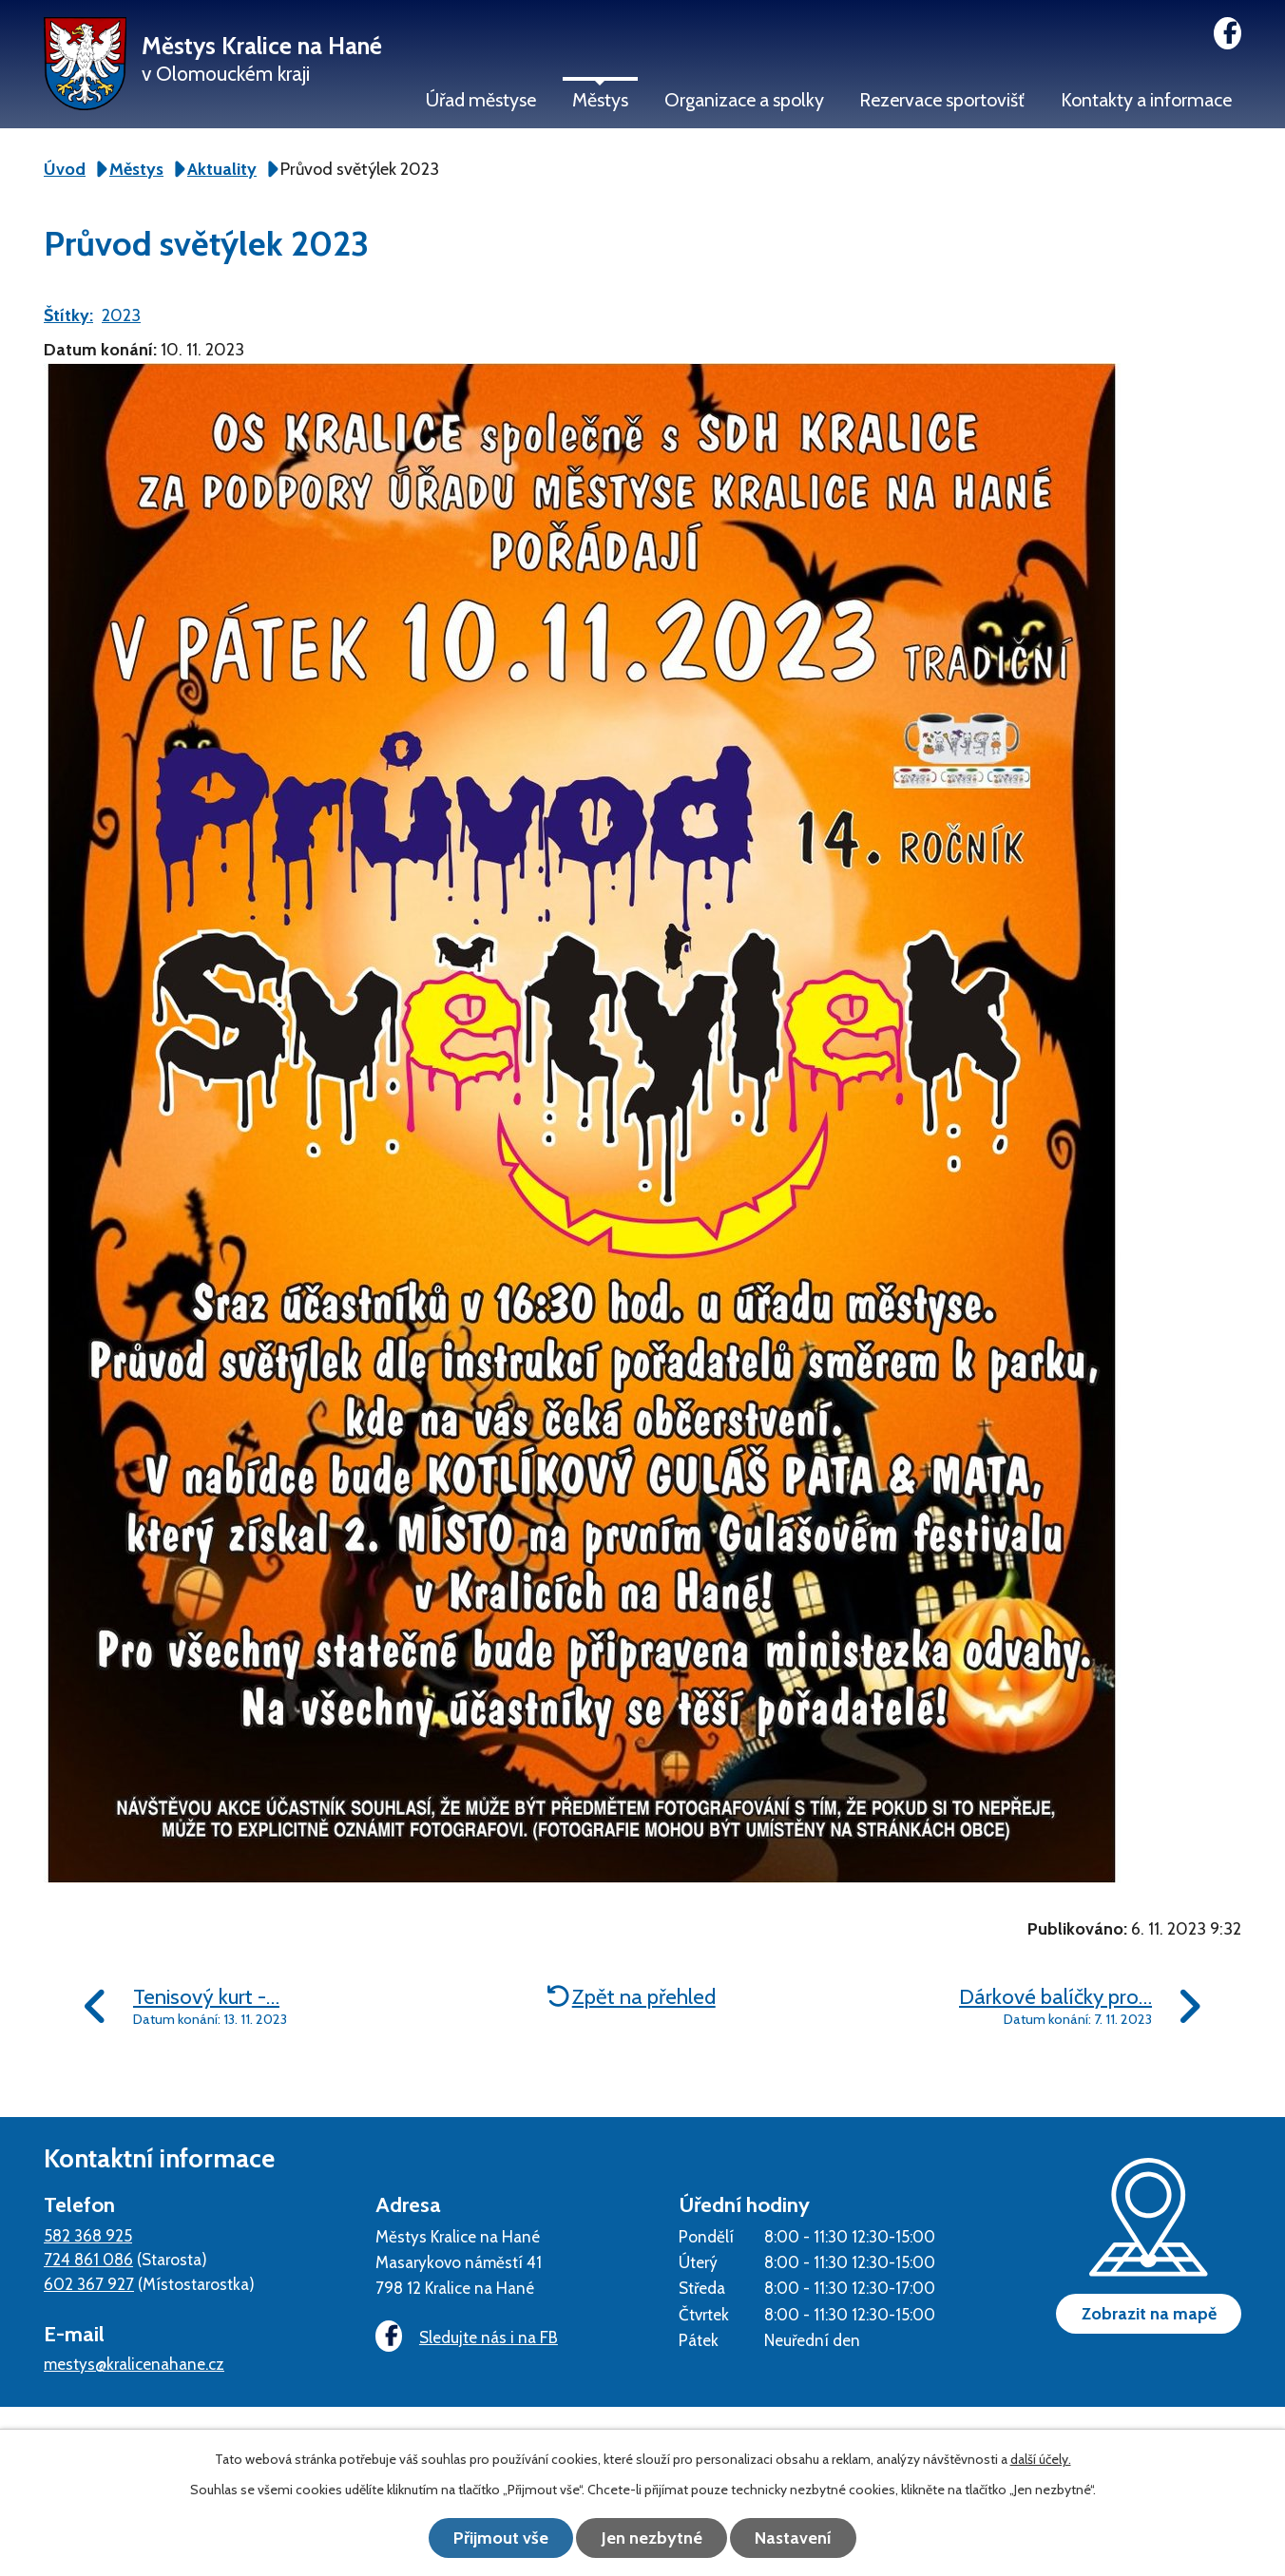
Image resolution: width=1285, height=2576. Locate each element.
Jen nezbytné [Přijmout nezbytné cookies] (652, 2538)
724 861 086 (88, 2259)
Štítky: (68, 315)
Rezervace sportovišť (942, 99)
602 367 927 (89, 2284)
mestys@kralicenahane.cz (134, 2364)
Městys (600, 99)
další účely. (1040, 2459)
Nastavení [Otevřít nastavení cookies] (795, 2538)
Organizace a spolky (744, 99)
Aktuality (222, 169)
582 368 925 (88, 2235)
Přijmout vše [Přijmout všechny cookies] (499, 2538)
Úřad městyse (481, 99)
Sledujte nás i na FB (466, 2337)
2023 (121, 315)
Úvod (65, 169)
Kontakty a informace (1146, 99)
